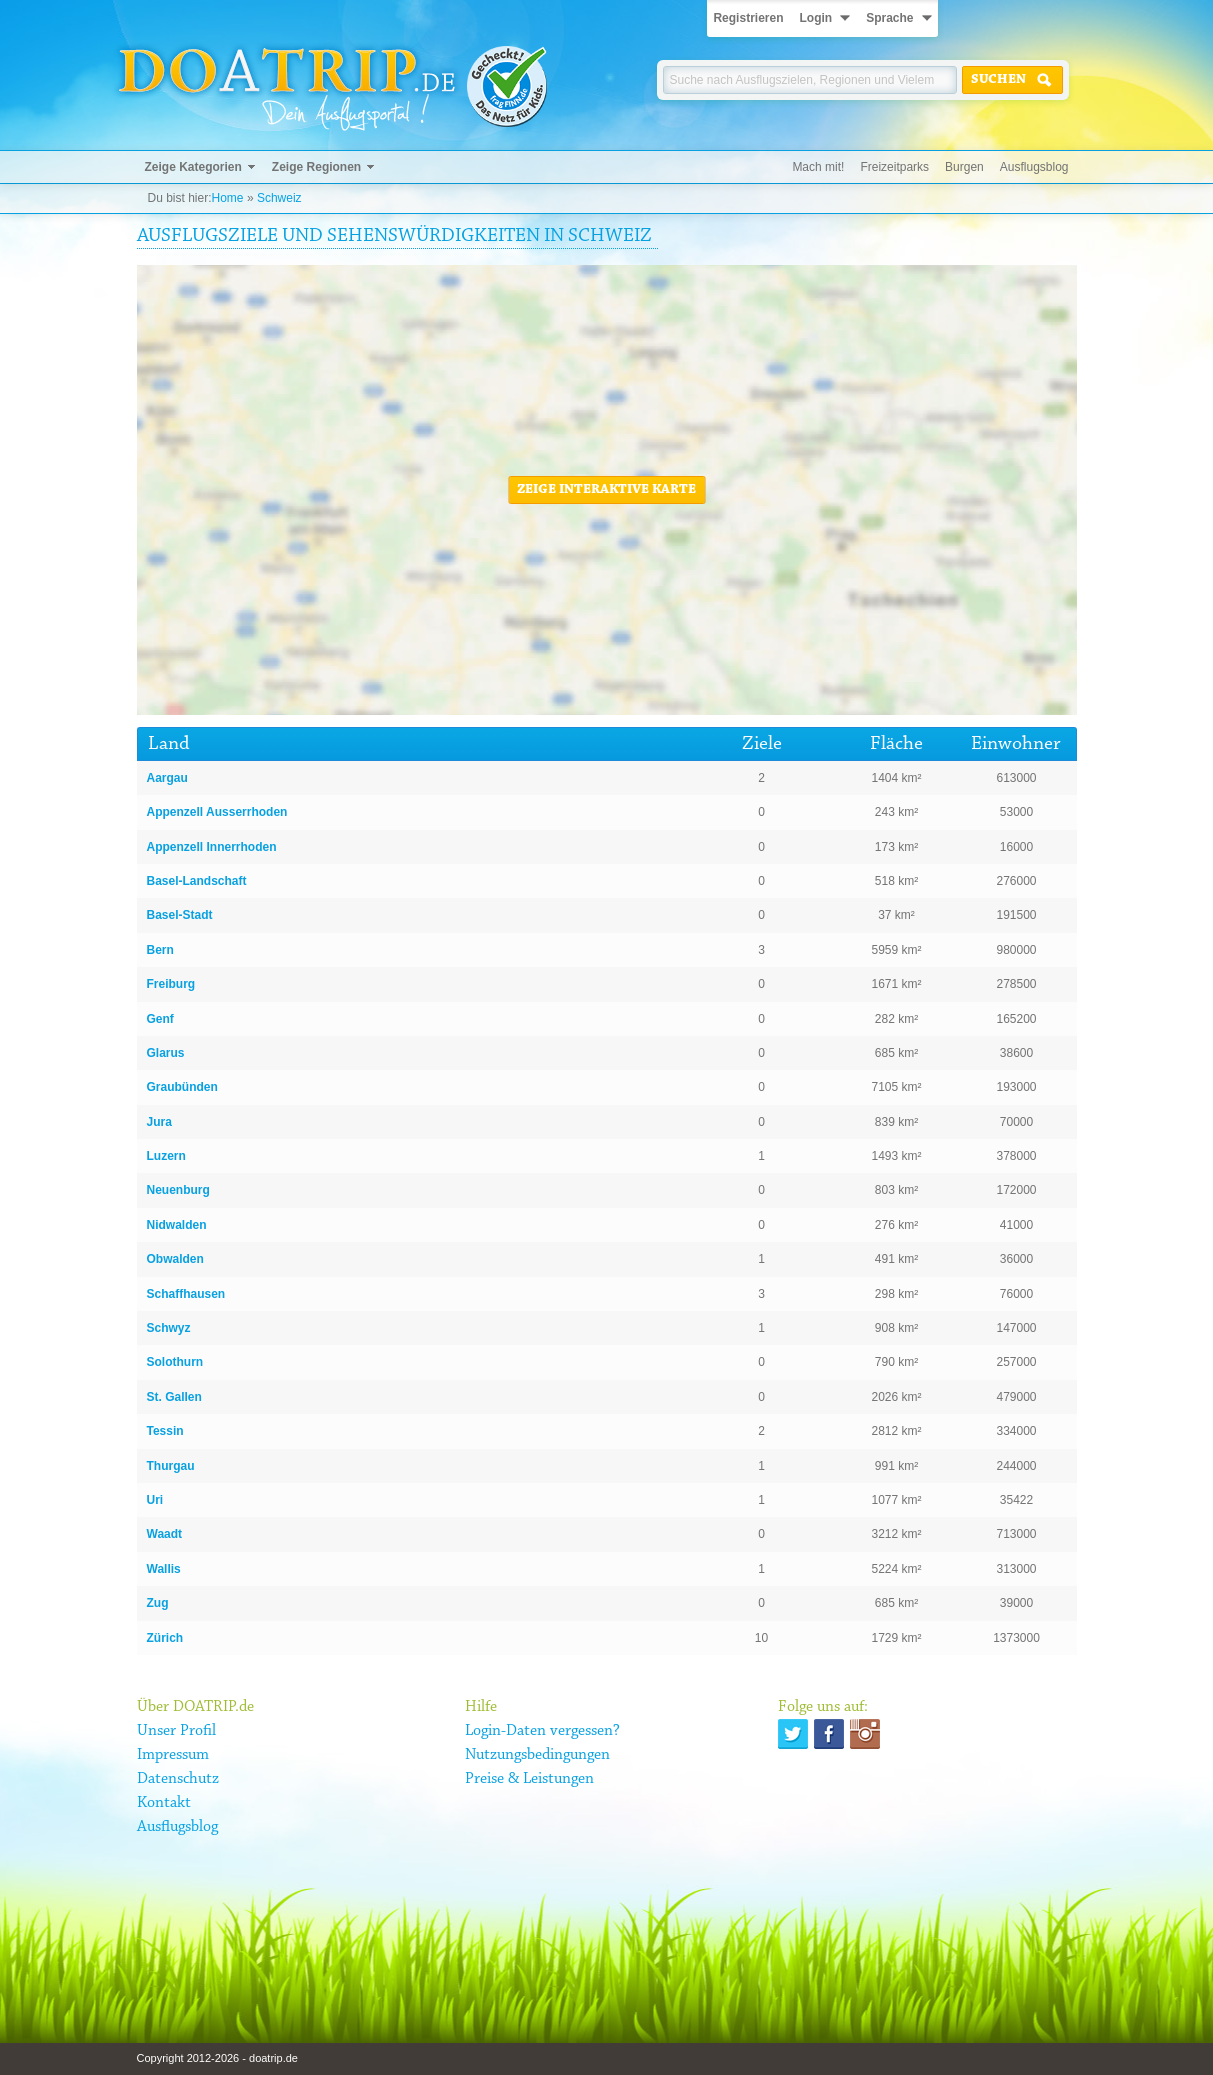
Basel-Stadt (180, 915)
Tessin (165, 1431)
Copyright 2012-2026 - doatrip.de (217, 2058)
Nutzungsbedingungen (537, 1755)
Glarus (166, 1053)
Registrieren (748, 18)
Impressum (173, 1755)
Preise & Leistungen (529, 1779)
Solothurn (175, 1362)
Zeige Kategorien (193, 167)
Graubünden (182, 1087)
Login (815, 18)
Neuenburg (178, 1190)
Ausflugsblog (1034, 167)
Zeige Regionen (316, 167)
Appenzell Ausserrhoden (217, 812)
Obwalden (175, 1259)
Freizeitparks (894, 167)
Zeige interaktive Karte (606, 490)
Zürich (165, 1638)
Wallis (164, 1569)
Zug (158, 1603)
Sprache (889, 18)
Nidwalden (177, 1225)
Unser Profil (176, 1731)
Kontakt (164, 1803)
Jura (159, 1122)
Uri (155, 1500)
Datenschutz (178, 1779)
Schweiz (279, 198)
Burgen (964, 167)
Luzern (166, 1156)
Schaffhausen (186, 1294)
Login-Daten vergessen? (542, 1731)
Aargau (167, 778)
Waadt (165, 1534)
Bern (160, 950)
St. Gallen (174, 1397)
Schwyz (169, 1328)
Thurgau (171, 1466)
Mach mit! (818, 167)
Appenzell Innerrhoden (212, 847)
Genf (160, 1019)
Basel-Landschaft (197, 881)
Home (228, 198)
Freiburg (171, 984)
